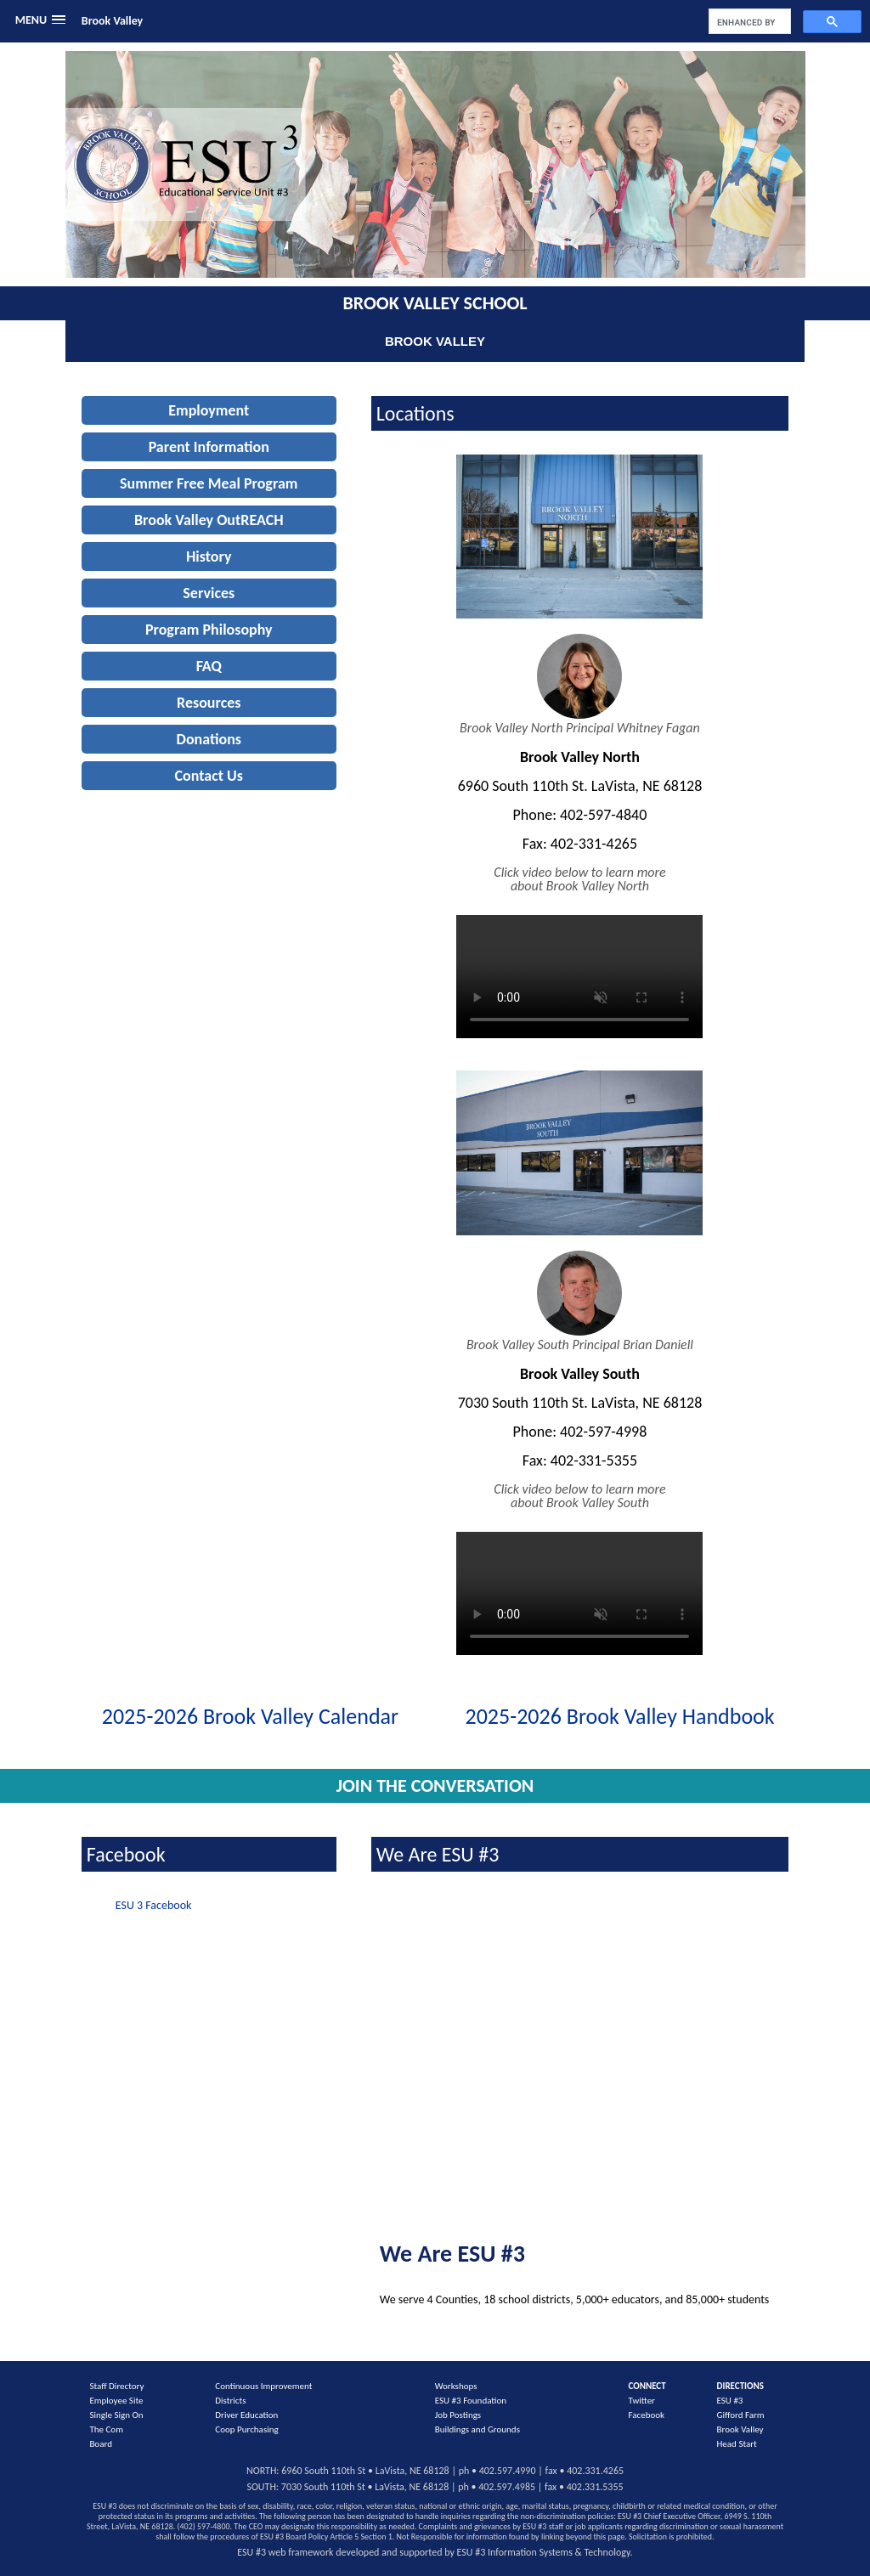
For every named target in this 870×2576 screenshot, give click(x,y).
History (209, 556)
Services (208, 593)
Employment (208, 410)
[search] (748, 22)
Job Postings (458, 2415)
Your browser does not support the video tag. (579, 972)
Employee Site (116, 2400)
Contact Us (209, 775)
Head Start (737, 2443)
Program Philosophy (209, 629)
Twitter (641, 2400)
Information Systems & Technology (559, 2552)
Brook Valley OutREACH (209, 520)
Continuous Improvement (263, 2386)
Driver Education (246, 2415)
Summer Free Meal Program (208, 483)
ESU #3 (730, 2400)
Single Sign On (116, 2415)
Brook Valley (112, 21)
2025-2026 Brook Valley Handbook (620, 1716)
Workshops (456, 2386)
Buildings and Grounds (477, 2429)
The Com (106, 2429)
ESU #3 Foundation (470, 2400)
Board (100, 2443)
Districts (230, 2400)
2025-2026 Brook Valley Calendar (250, 1716)
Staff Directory (116, 2386)
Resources (208, 702)
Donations (209, 739)
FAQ (209, 666)
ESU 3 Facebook (154, 1905)
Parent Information (209, 447)
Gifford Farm (741, 2415)
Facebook (646, 2415)
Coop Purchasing (246, 2429)
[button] (40, 20)
